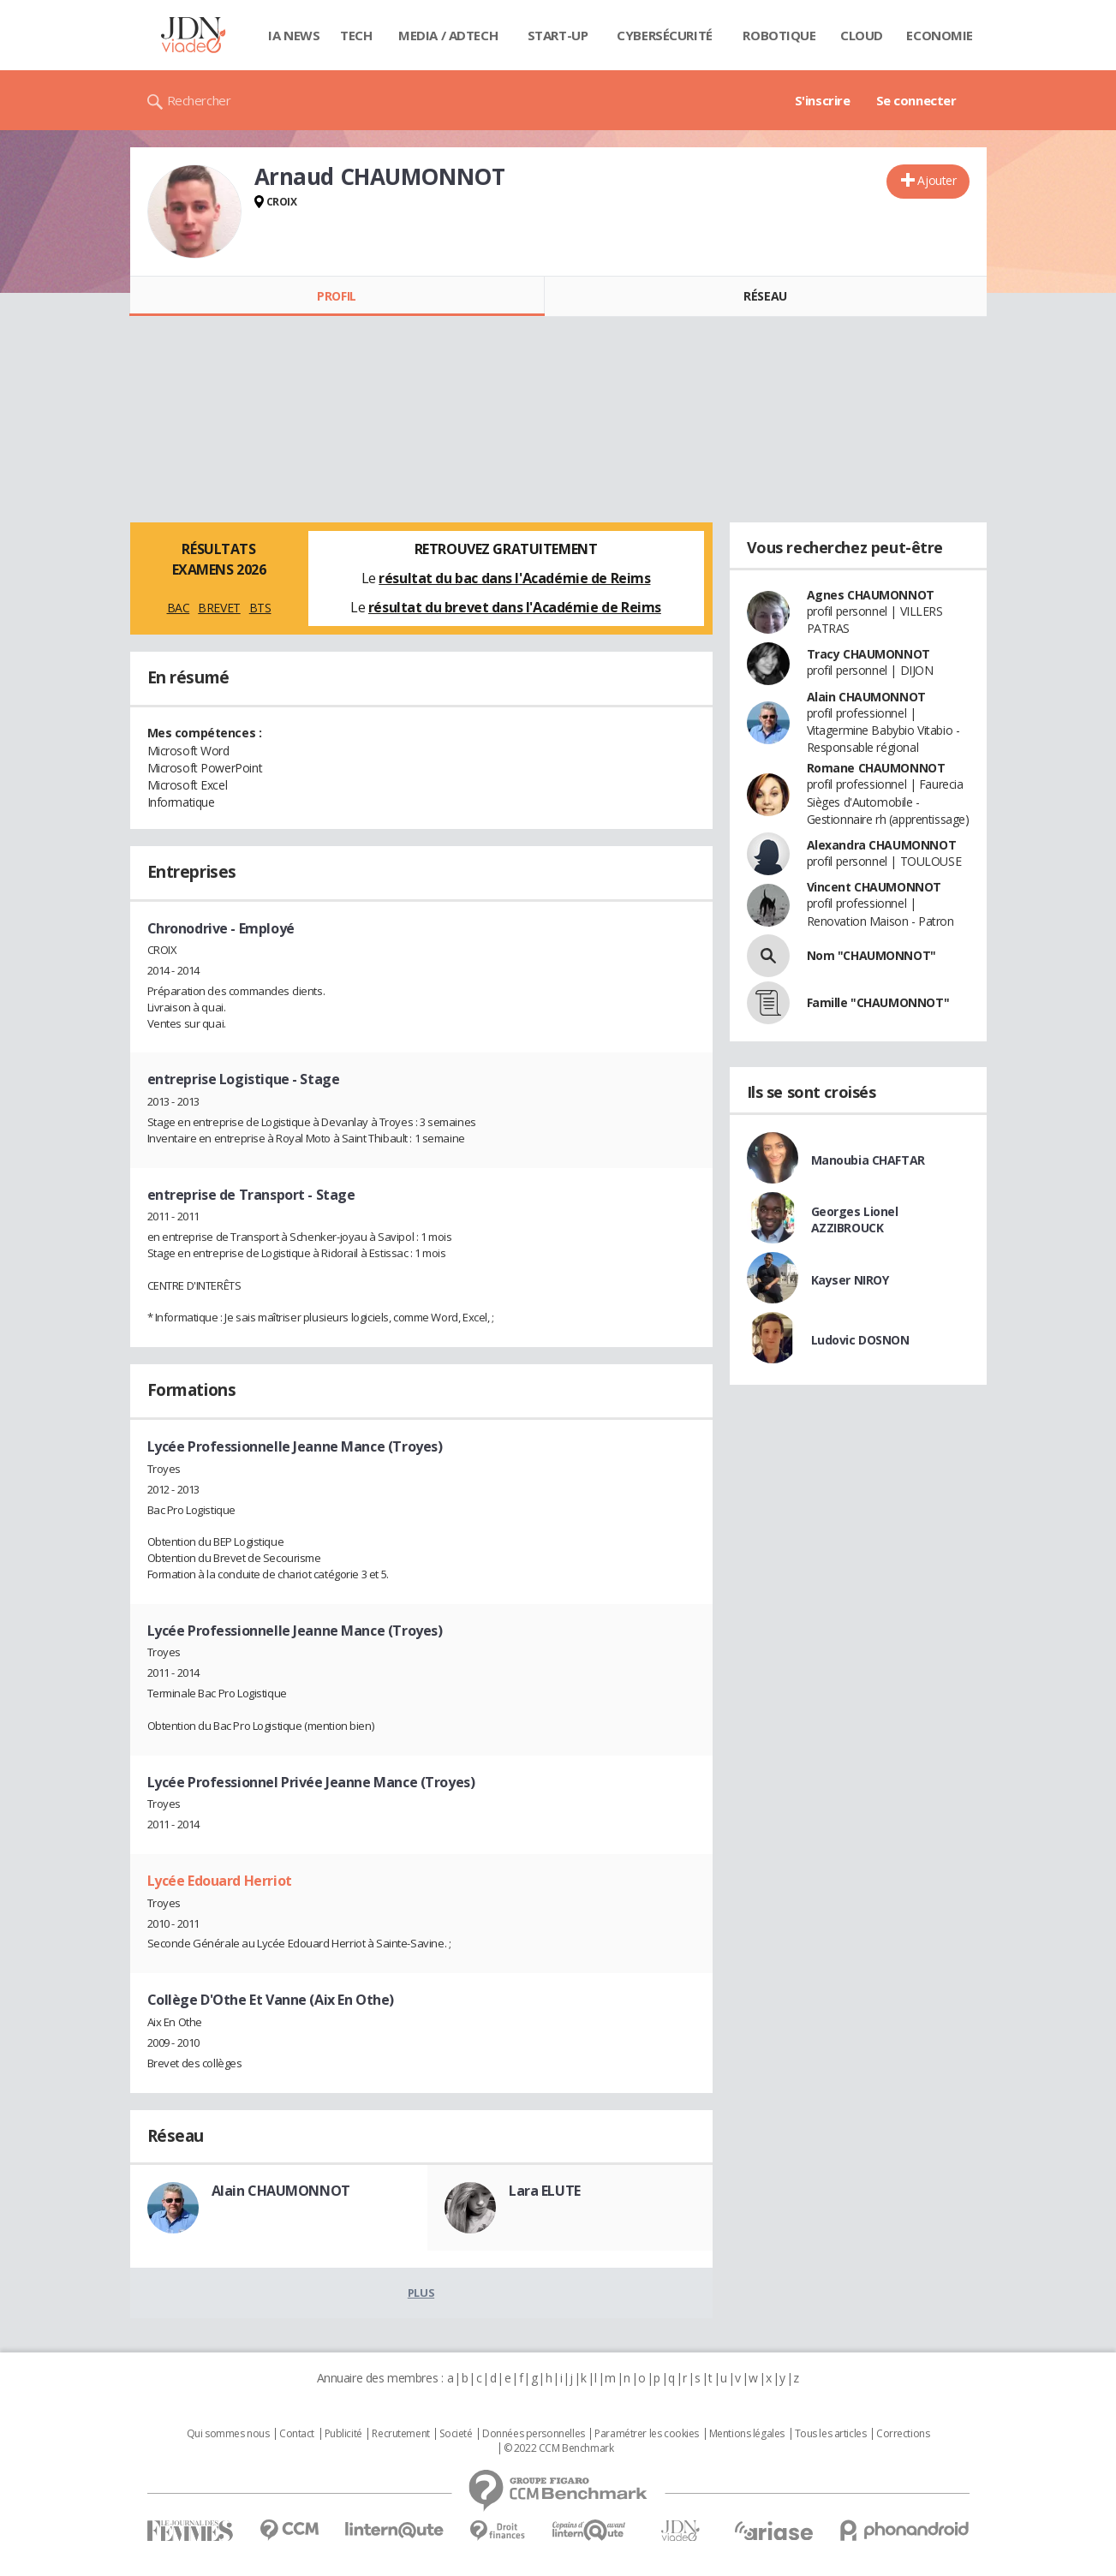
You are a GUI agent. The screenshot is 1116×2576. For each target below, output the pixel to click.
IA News (293, 35)
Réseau (764, 296)
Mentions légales (747, 2434)
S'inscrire (822, 100)
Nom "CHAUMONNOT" (871, 955)
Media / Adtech (448, 35)
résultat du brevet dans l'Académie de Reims (514, 607)
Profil (336, 296)
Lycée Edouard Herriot (219, 1880)
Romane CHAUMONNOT (876, 768)
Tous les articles (831, 2434)
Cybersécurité (665, 35)
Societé (455, 2434)
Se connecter (916, 100)
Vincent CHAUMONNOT (874, 887)
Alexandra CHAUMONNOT (882, 845)
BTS (260, 607)
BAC (178, 607)
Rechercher (199, 100)
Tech (356, 35)
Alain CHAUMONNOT (281, 2190)
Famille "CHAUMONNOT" (878, 1002)
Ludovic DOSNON (860, 1340)
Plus (421, 2292)
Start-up (558, 35)
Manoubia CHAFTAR (868, 1160)
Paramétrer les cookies (646, 2434)
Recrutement (400, 2434)
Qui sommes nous (228, 2434)
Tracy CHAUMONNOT (868, 654)
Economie (939, 35)
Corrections (902, 2434)
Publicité (343, 2434)
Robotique (779, 35)
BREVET (219, 607)
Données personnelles (533, 2434)
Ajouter (936, 180)
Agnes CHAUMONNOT (870, 595)
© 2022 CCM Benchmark (559, 2448)
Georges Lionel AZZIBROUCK (854, 1219)
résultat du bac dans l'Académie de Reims (514, 578)
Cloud (861, 35)
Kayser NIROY (850, 1280)
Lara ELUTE (545, 2190)
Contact (296, 2434)
